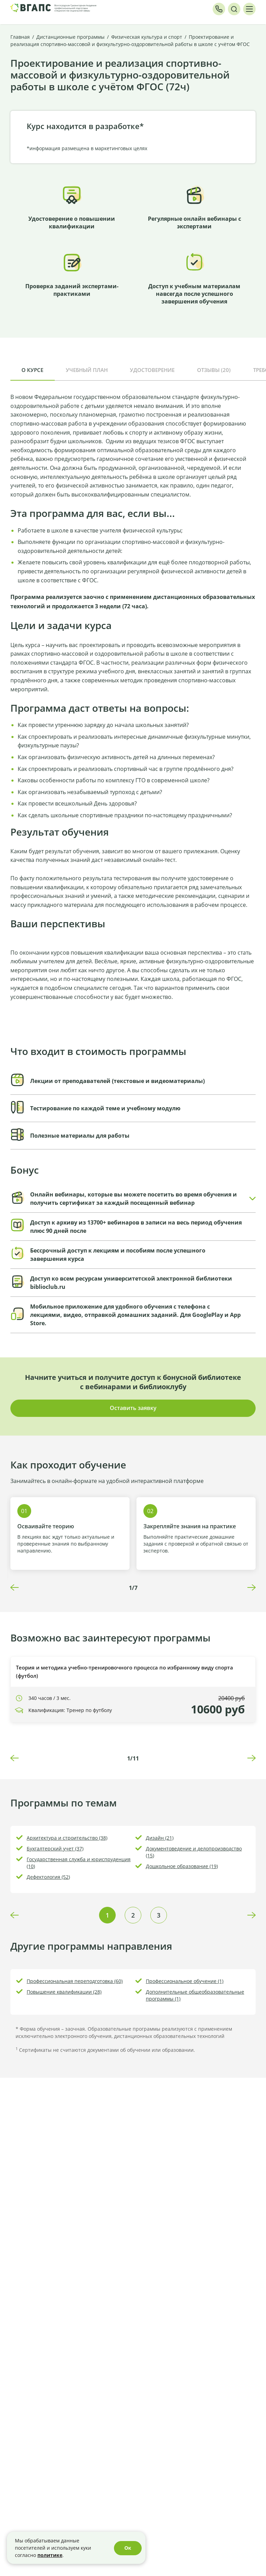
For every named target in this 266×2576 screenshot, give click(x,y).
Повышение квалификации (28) (64, 1991)
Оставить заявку (133, 1408)
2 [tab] (133, 1915)
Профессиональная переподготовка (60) (75, 1981)
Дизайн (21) (160, 1838)
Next (251, 1587)
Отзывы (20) (214, 369)
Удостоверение (152, 369)
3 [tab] (158, 1915)
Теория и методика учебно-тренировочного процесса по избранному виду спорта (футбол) (124, 1671)
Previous (14, 1587)
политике (49, 2555)
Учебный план (87, 369)
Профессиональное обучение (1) (184, 1981)
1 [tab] (107, 1915)
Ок (127, 2548)
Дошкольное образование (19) (182, 1866)
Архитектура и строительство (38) (67, 1838)
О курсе (32, 369)
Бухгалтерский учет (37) (55, 1849)
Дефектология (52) (48, 1877)
